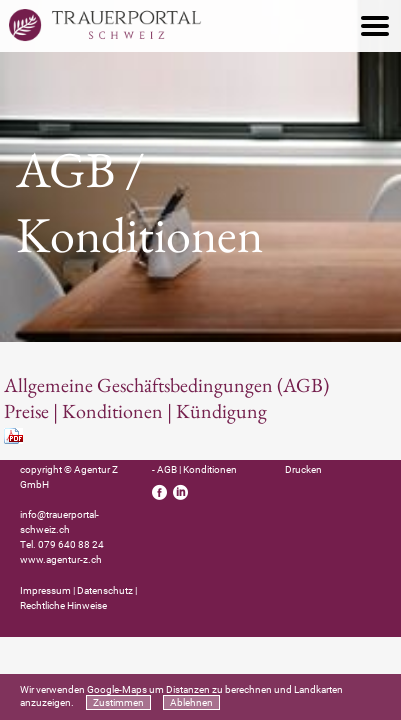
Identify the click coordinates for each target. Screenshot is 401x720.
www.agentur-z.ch (61, 559)
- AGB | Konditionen (194, 469)
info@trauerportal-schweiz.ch (59, 522)
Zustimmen (118, 702)
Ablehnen (191, 702)
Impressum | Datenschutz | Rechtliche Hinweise (78, 598)
